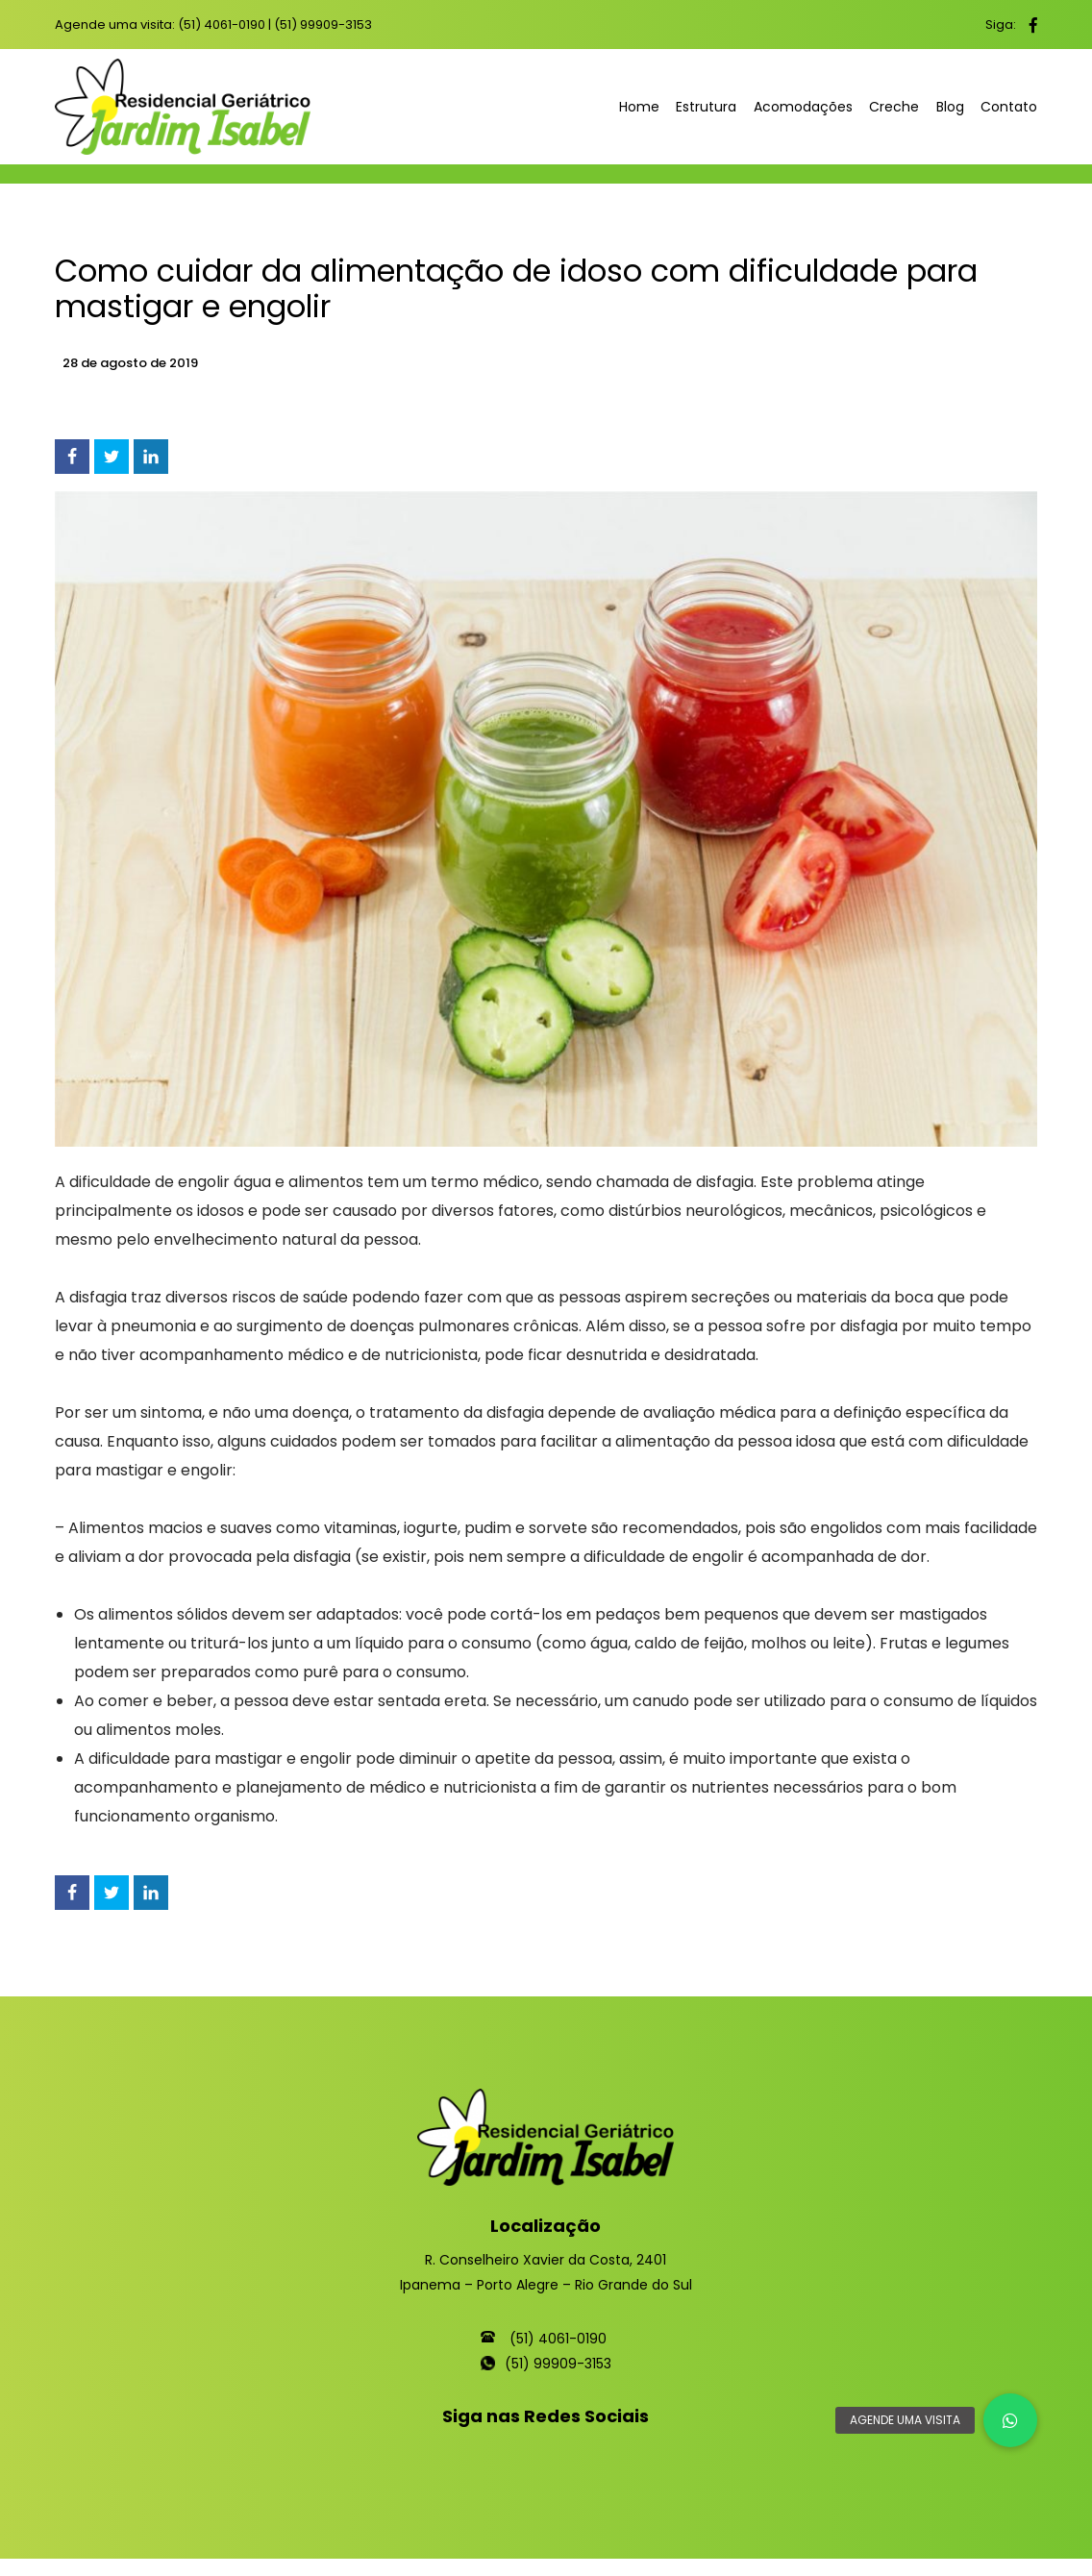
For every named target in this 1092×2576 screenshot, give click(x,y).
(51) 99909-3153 (323, 24)
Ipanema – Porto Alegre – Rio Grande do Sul (546, 2284)
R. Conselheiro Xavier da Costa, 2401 (545, 2259)
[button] (1010, 2420)
